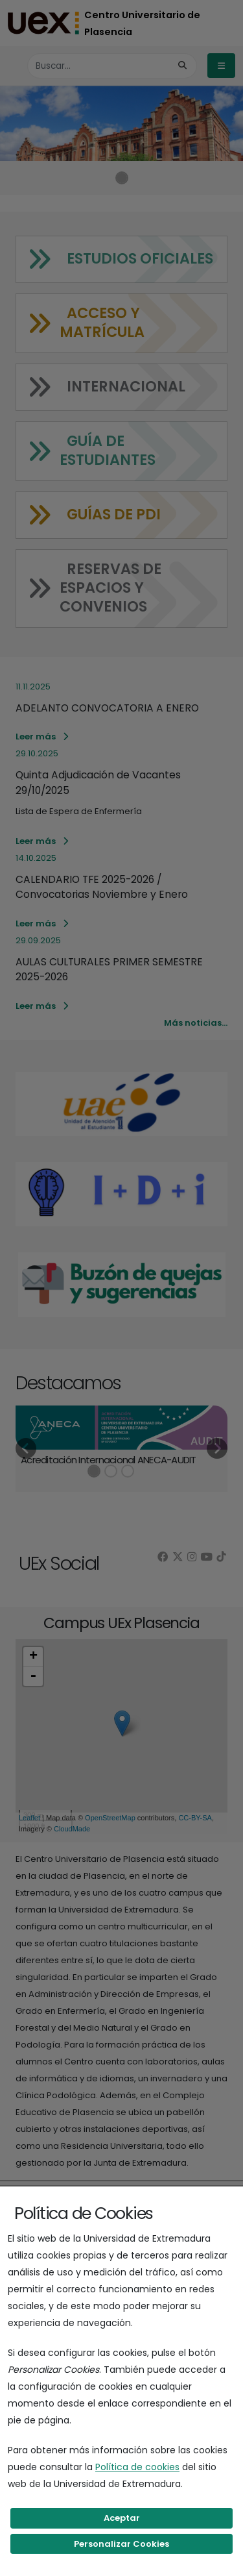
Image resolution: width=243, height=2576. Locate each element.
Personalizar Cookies (121, 2544)
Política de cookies (137, 2466)
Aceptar (122, 2518)
